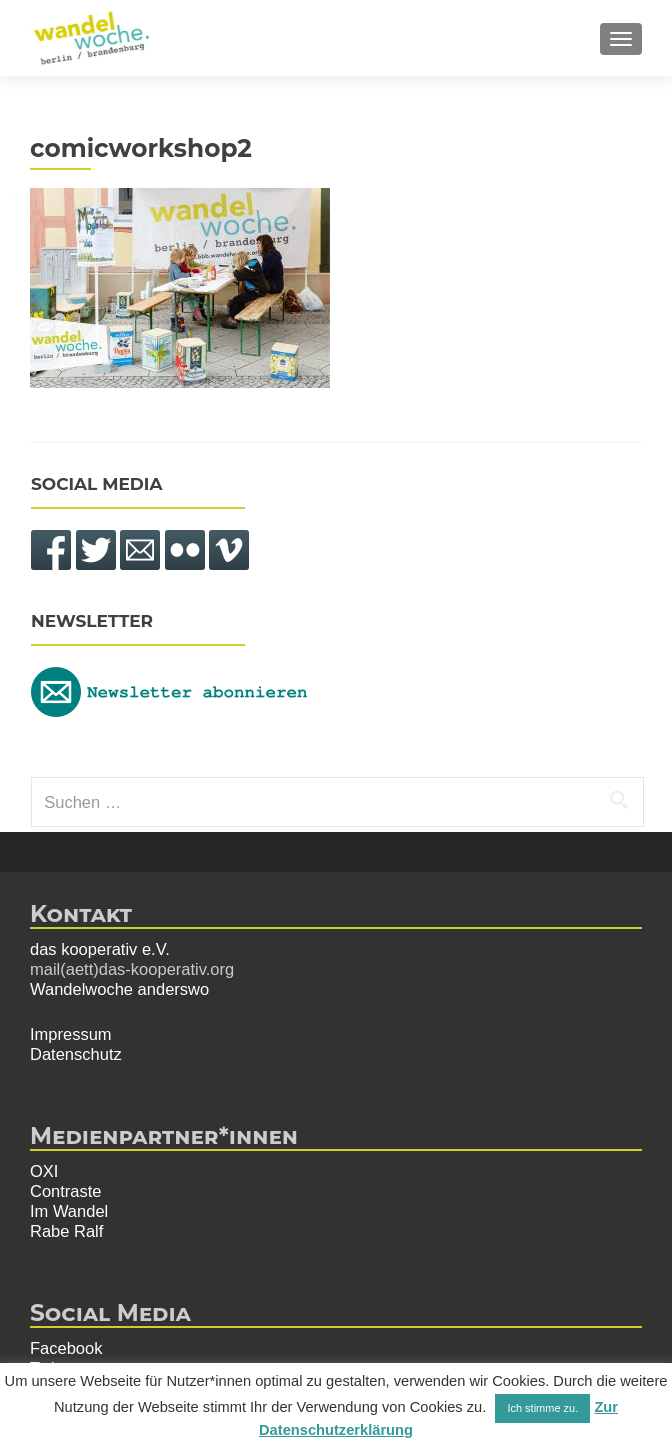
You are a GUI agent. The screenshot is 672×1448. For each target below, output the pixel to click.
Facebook (66, 1348)
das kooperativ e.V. (100, 949)
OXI (44, 1171)
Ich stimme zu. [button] (542, 1408)
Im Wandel (69, 1211)
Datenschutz (76, 1054)
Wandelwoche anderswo (119, 989)
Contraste (66, 1191)
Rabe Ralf (66, 1231)
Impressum (71, 1034)
